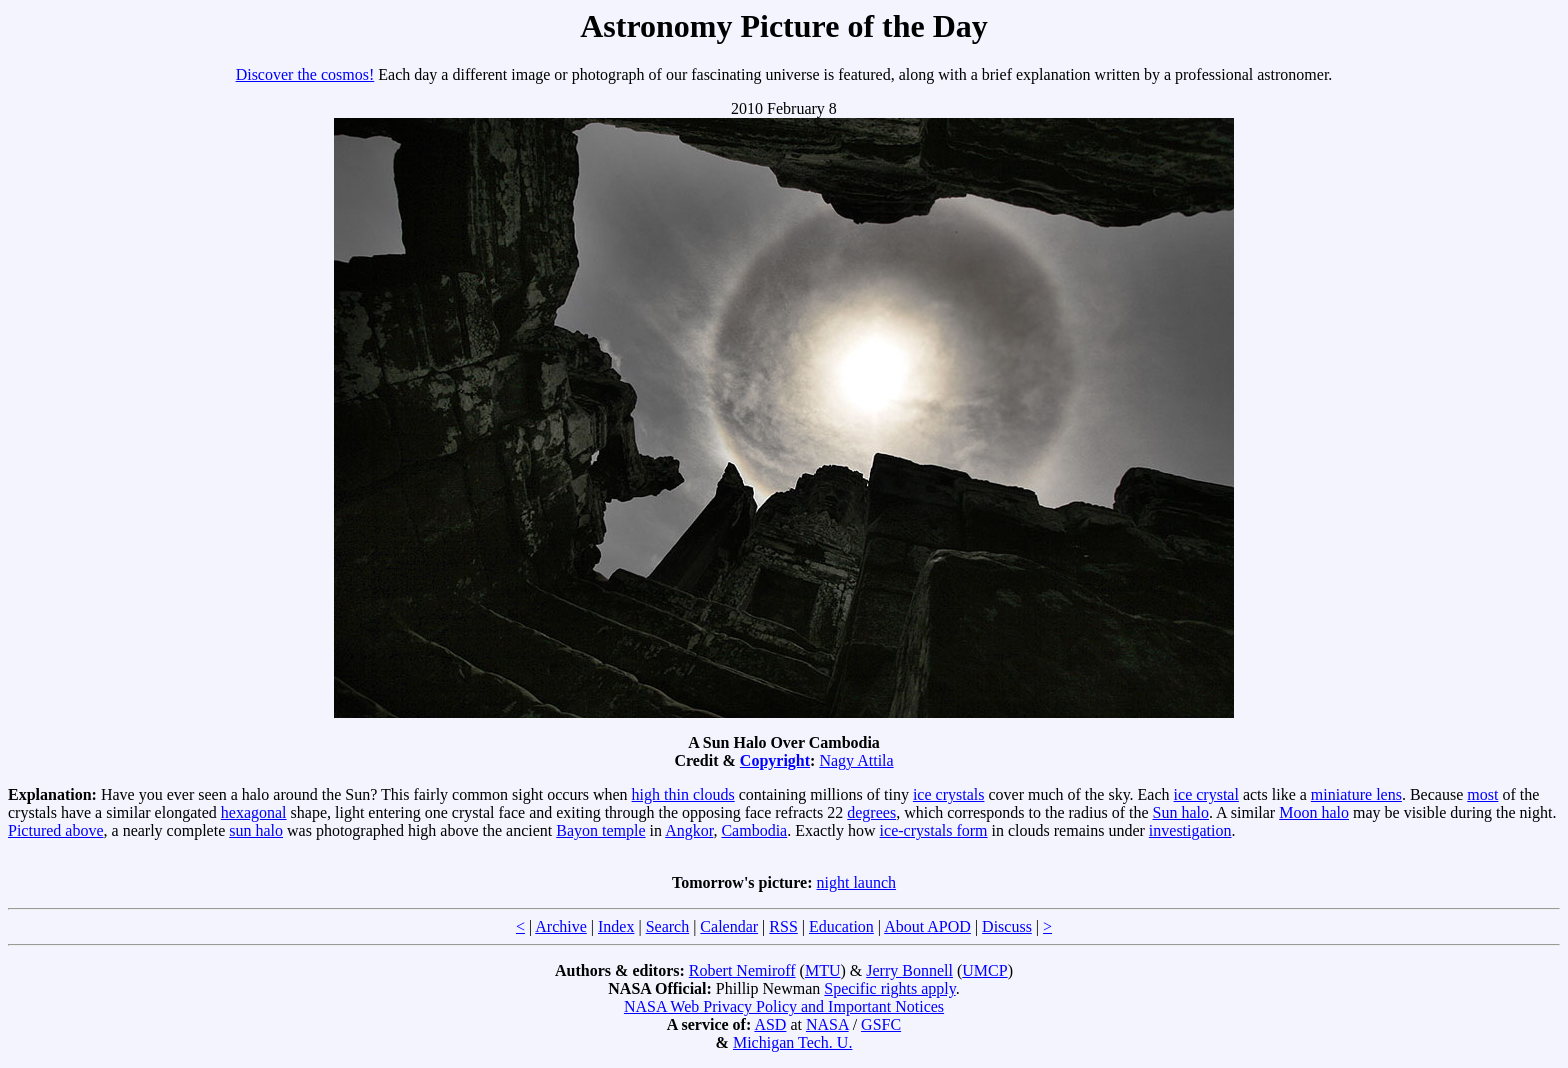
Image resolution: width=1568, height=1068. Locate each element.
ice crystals (949, 794)
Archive (561, 926)
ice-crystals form (934, 830)
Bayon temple (600, 830)
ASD (770, 1024)
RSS (783, 926)
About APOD (927, 926)
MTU (823, 970)
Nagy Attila (856, 760)
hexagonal (254, 812)
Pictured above (56, 830)
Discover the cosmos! (305, 74)
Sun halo (1181, 812)
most (1482, 794)
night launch (857, 882)
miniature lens (1356, 794)
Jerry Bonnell (909, 970)
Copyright (775, 760)
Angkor (689, 830)
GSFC (881, 1024)
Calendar (729, 926)
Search (668, 926)
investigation (1190, 830)
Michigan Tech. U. (792, 1042)
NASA (827, 1024)
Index (616, 926)
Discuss (1007, 926)
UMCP (984, 970)
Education (841, 926)
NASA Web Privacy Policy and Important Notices (784, 1006)
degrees (871, 812)
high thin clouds (683, 794)
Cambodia (754, 830)
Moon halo (1314, 812)
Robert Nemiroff (742, 970)
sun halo (256, 830)
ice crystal (1206, 794)
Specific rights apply (889, 988)
